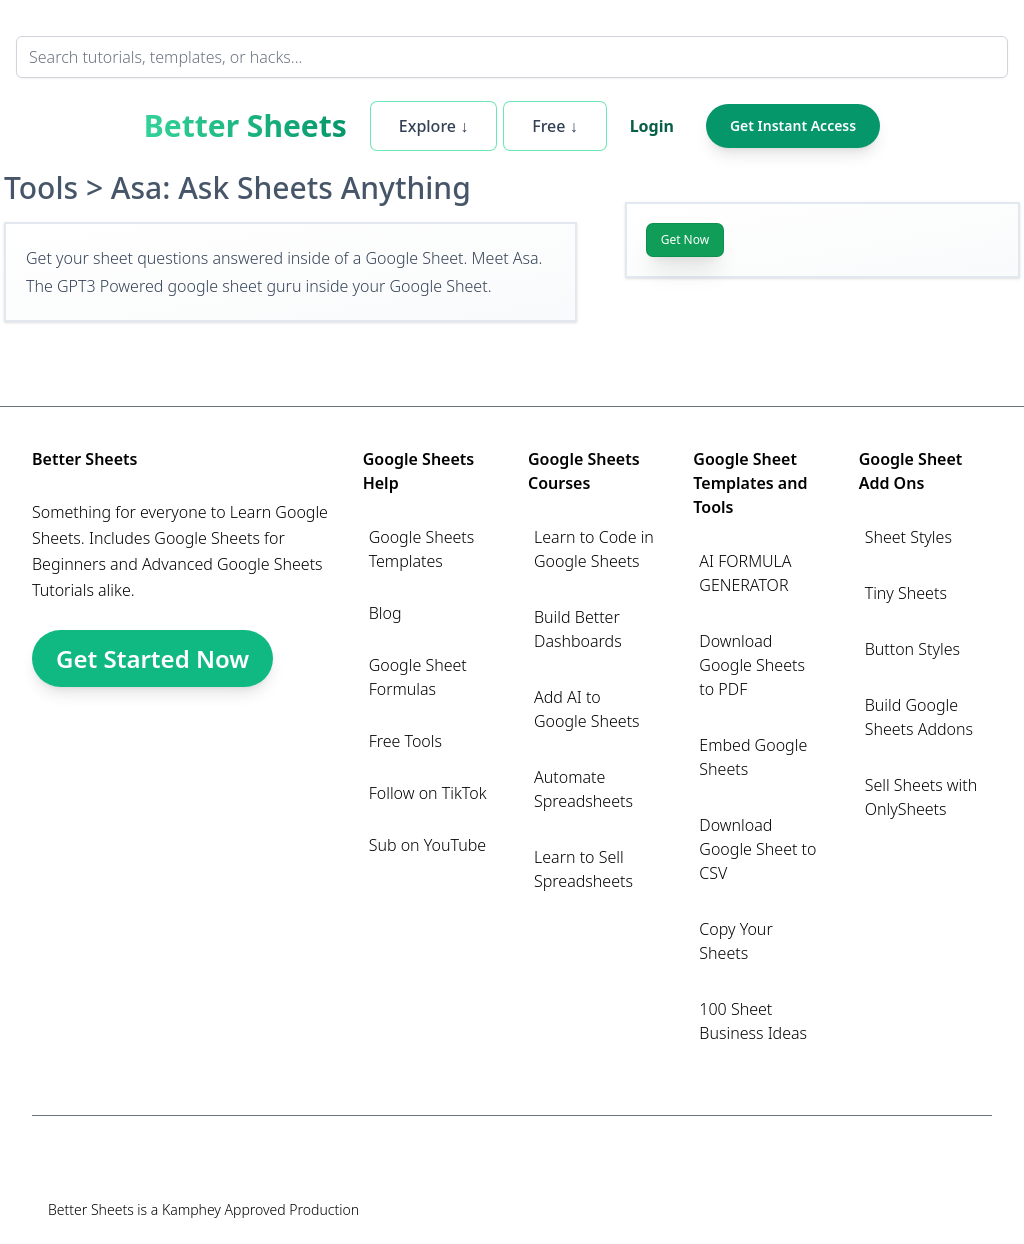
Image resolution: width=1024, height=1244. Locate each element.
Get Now (685, 239)
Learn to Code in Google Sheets (594, 549)
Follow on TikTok (428, 793)
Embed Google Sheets (753, 757)
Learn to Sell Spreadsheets (583, 869)
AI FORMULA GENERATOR (745, 573)
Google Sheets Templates (422, 549)
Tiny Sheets (906, 593)
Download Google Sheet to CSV (757, 849)
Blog (385, 613)
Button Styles (912, 649)
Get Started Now (152, 658)
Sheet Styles (908, 537)
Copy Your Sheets (735, 941)
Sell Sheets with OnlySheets (921, 797)
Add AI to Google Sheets (587, 709)
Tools (41, 187)
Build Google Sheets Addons (919, 717)
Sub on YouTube (427, 845)
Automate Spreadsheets (583, 789)
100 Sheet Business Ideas (753, 1021)
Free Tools (405, 741)
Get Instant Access (793, 125)
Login (652, 126)
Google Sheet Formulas (418, 677)
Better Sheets (245, 126)
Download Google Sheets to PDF (752, 665)
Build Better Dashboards (578, 629)
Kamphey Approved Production (260, 1209)
